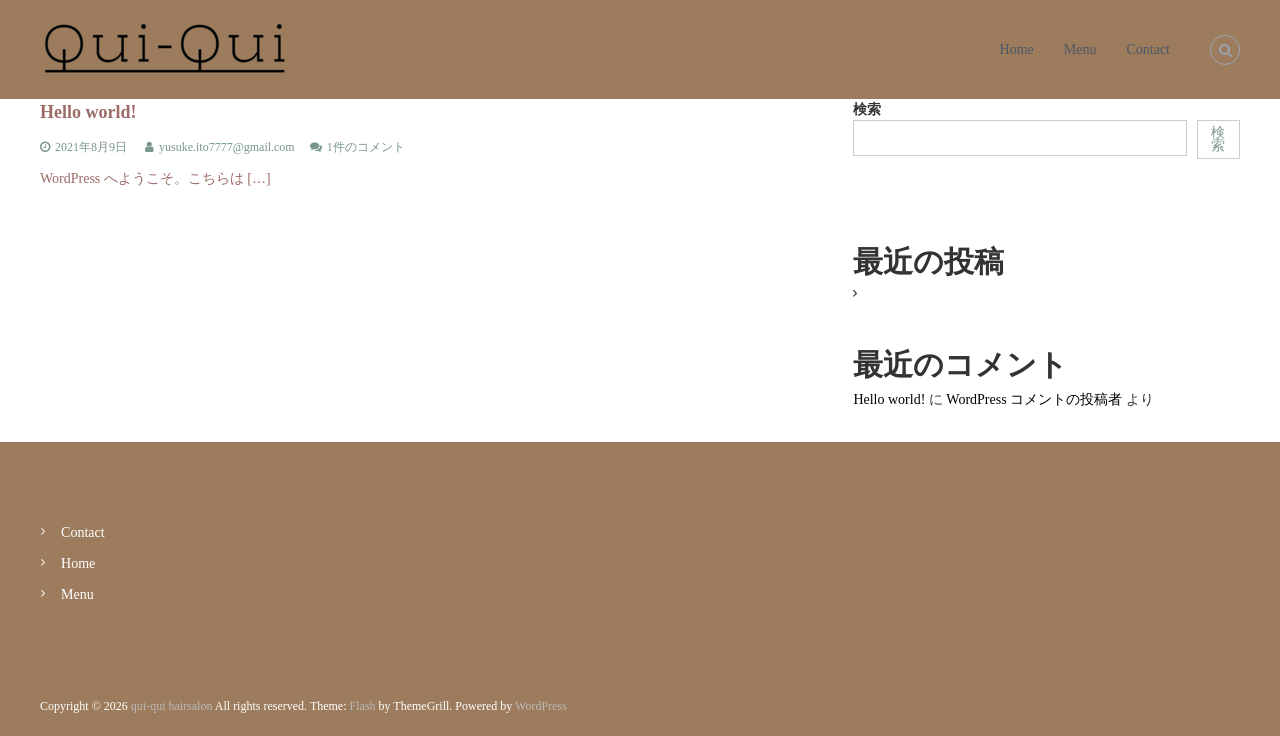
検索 (867, 109)
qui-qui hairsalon (172, 706)
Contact (1148, 49)
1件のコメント (366, 147)
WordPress (541, 706)
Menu (1080, 49)
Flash (363, 706)
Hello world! (88, 112)
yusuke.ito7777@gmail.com (227, 147)
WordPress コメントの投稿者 (1034, 399)
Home (1017, 49)
